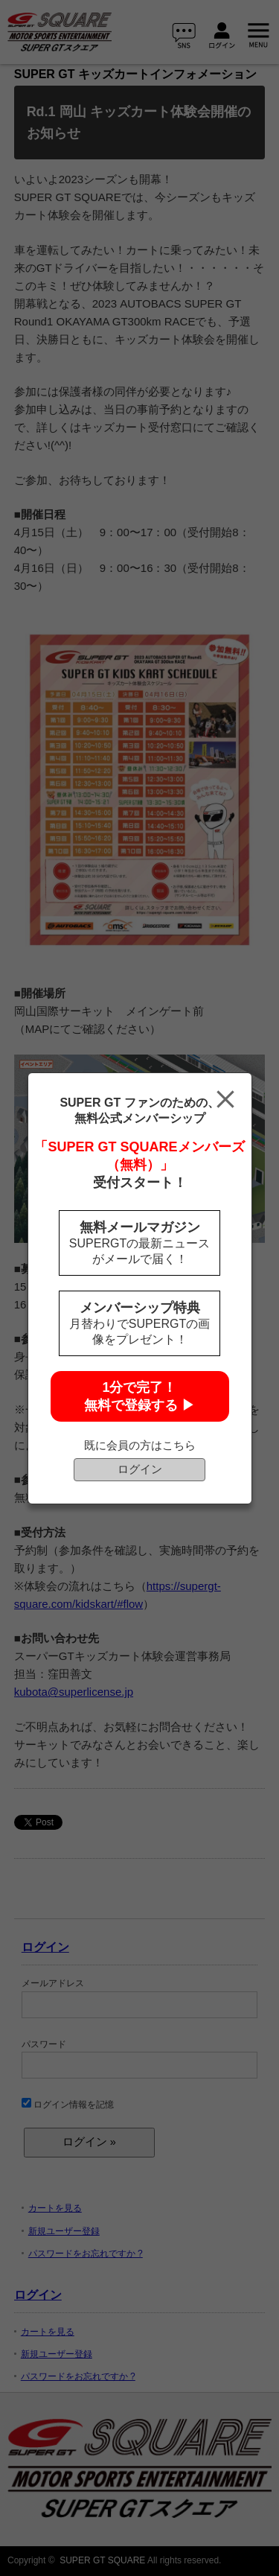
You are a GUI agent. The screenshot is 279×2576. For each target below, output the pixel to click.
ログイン (140, 1469)
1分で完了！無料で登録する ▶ (139, 1396)
